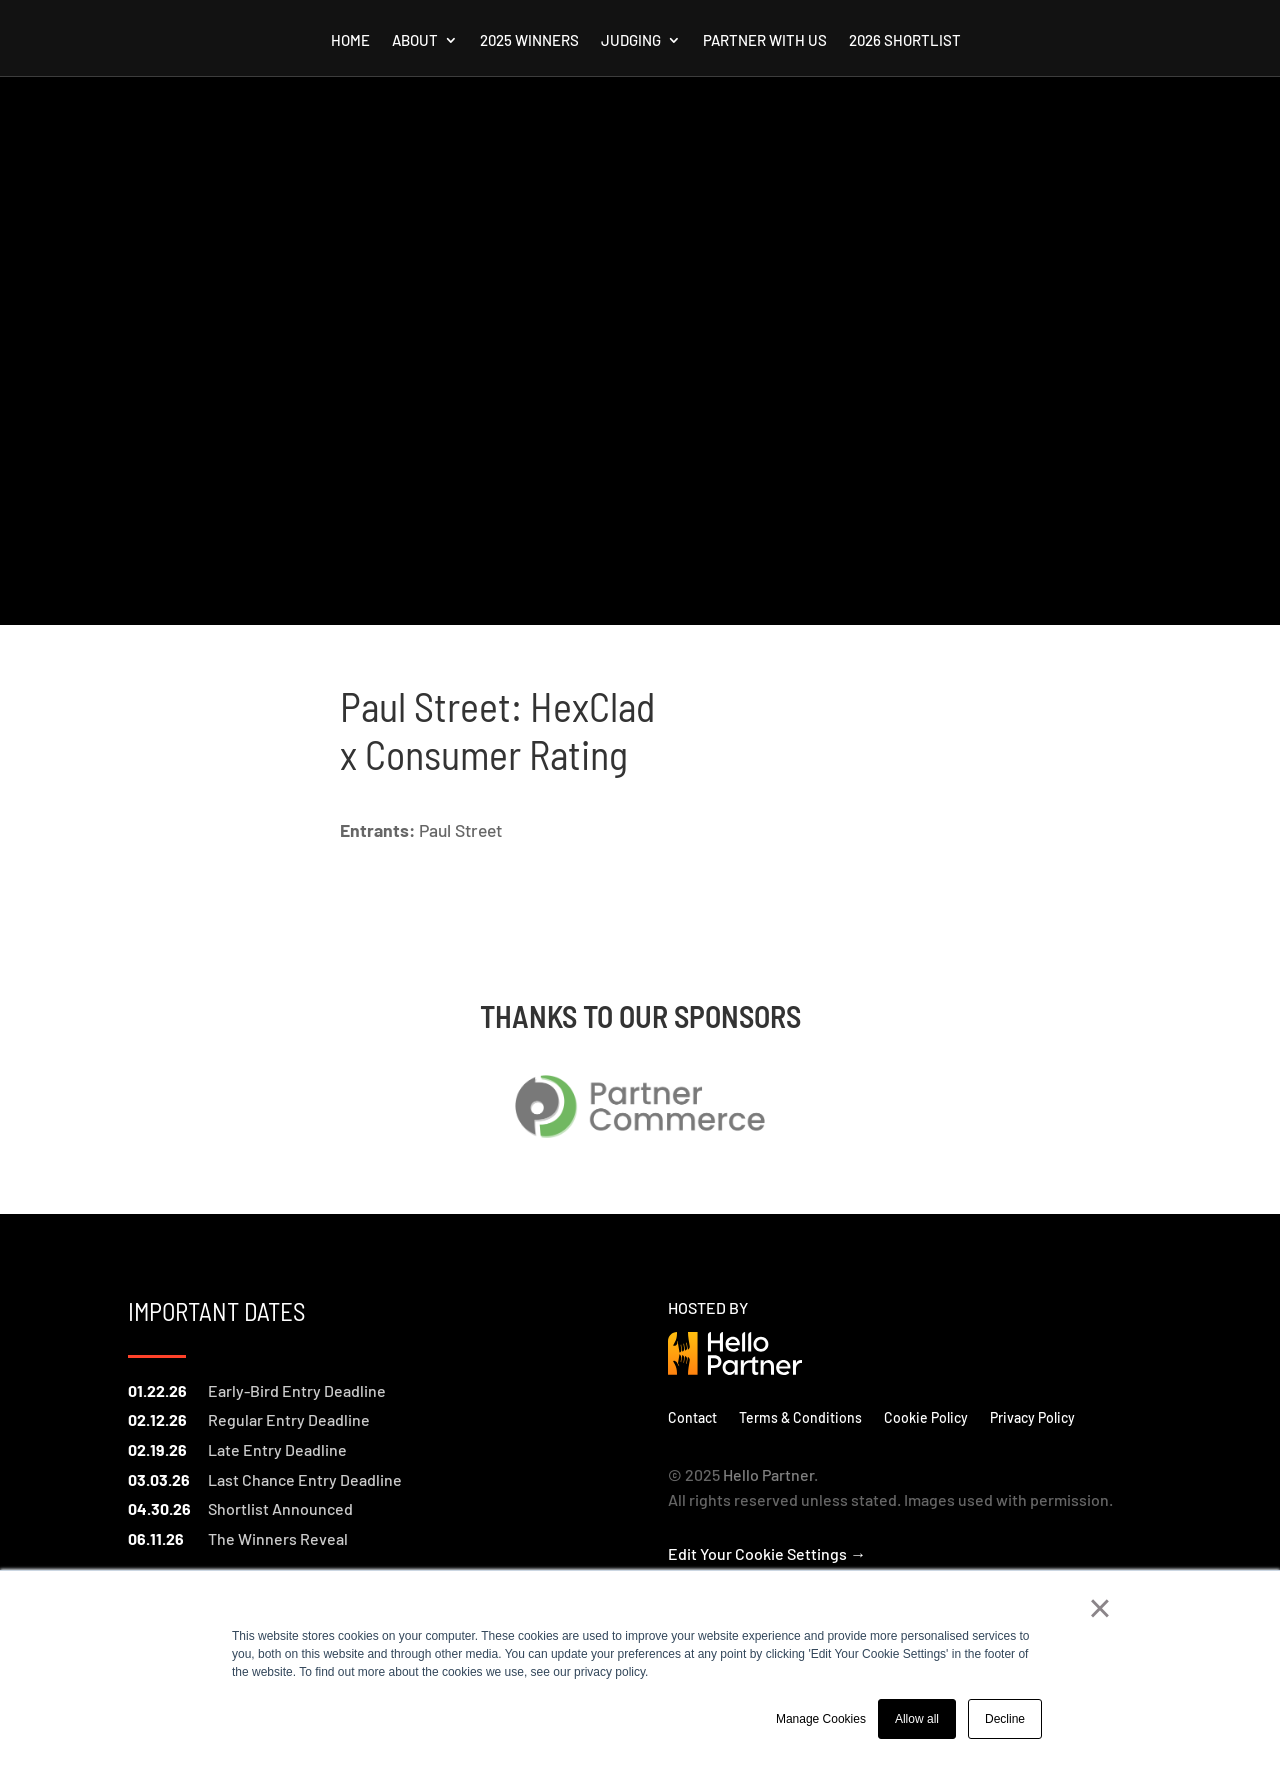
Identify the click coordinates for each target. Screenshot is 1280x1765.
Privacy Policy (1032, 1417)
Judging (631, 41)
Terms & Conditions (800, 1417)
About (415, 41)
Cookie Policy (926, 1417)
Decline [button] (1005, 1719)
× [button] (1099, 1608)
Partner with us (765, 41)
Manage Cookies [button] (821, 1719)
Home (350, 41)
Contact (692, 1417)
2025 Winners (529, 41)
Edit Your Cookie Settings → (767, 1553)
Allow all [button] (917, 1719)
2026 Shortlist (905, 41)
